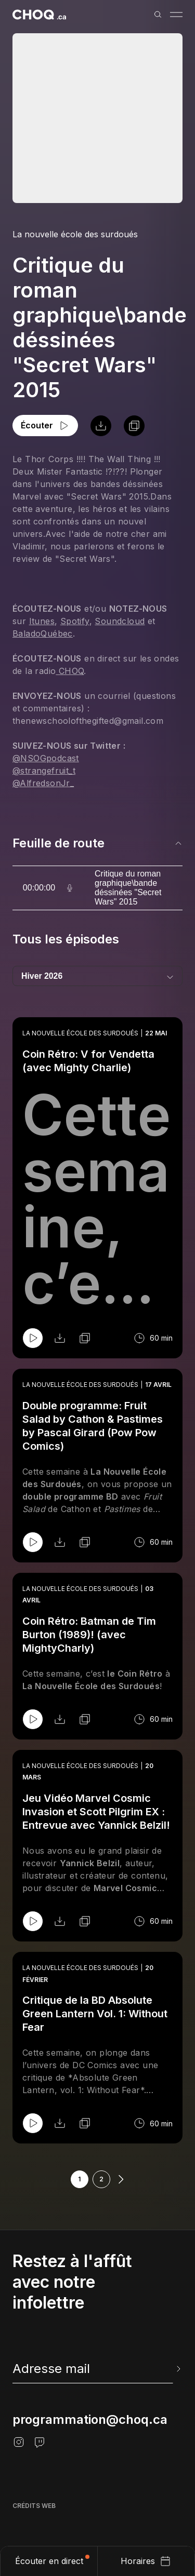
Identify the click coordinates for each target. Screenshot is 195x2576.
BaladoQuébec (42, 633)
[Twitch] (39, 2442)
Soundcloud (120, 621)
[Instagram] (18, 2442)
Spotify (74, 621)
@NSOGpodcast (45, 758)
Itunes (42, 621)
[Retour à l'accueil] (39, 14)
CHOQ (70, 671)
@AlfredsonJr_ (43, 783)
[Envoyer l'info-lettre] (177, 2369)
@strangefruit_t (43, 770)
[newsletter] (97, 2369)
